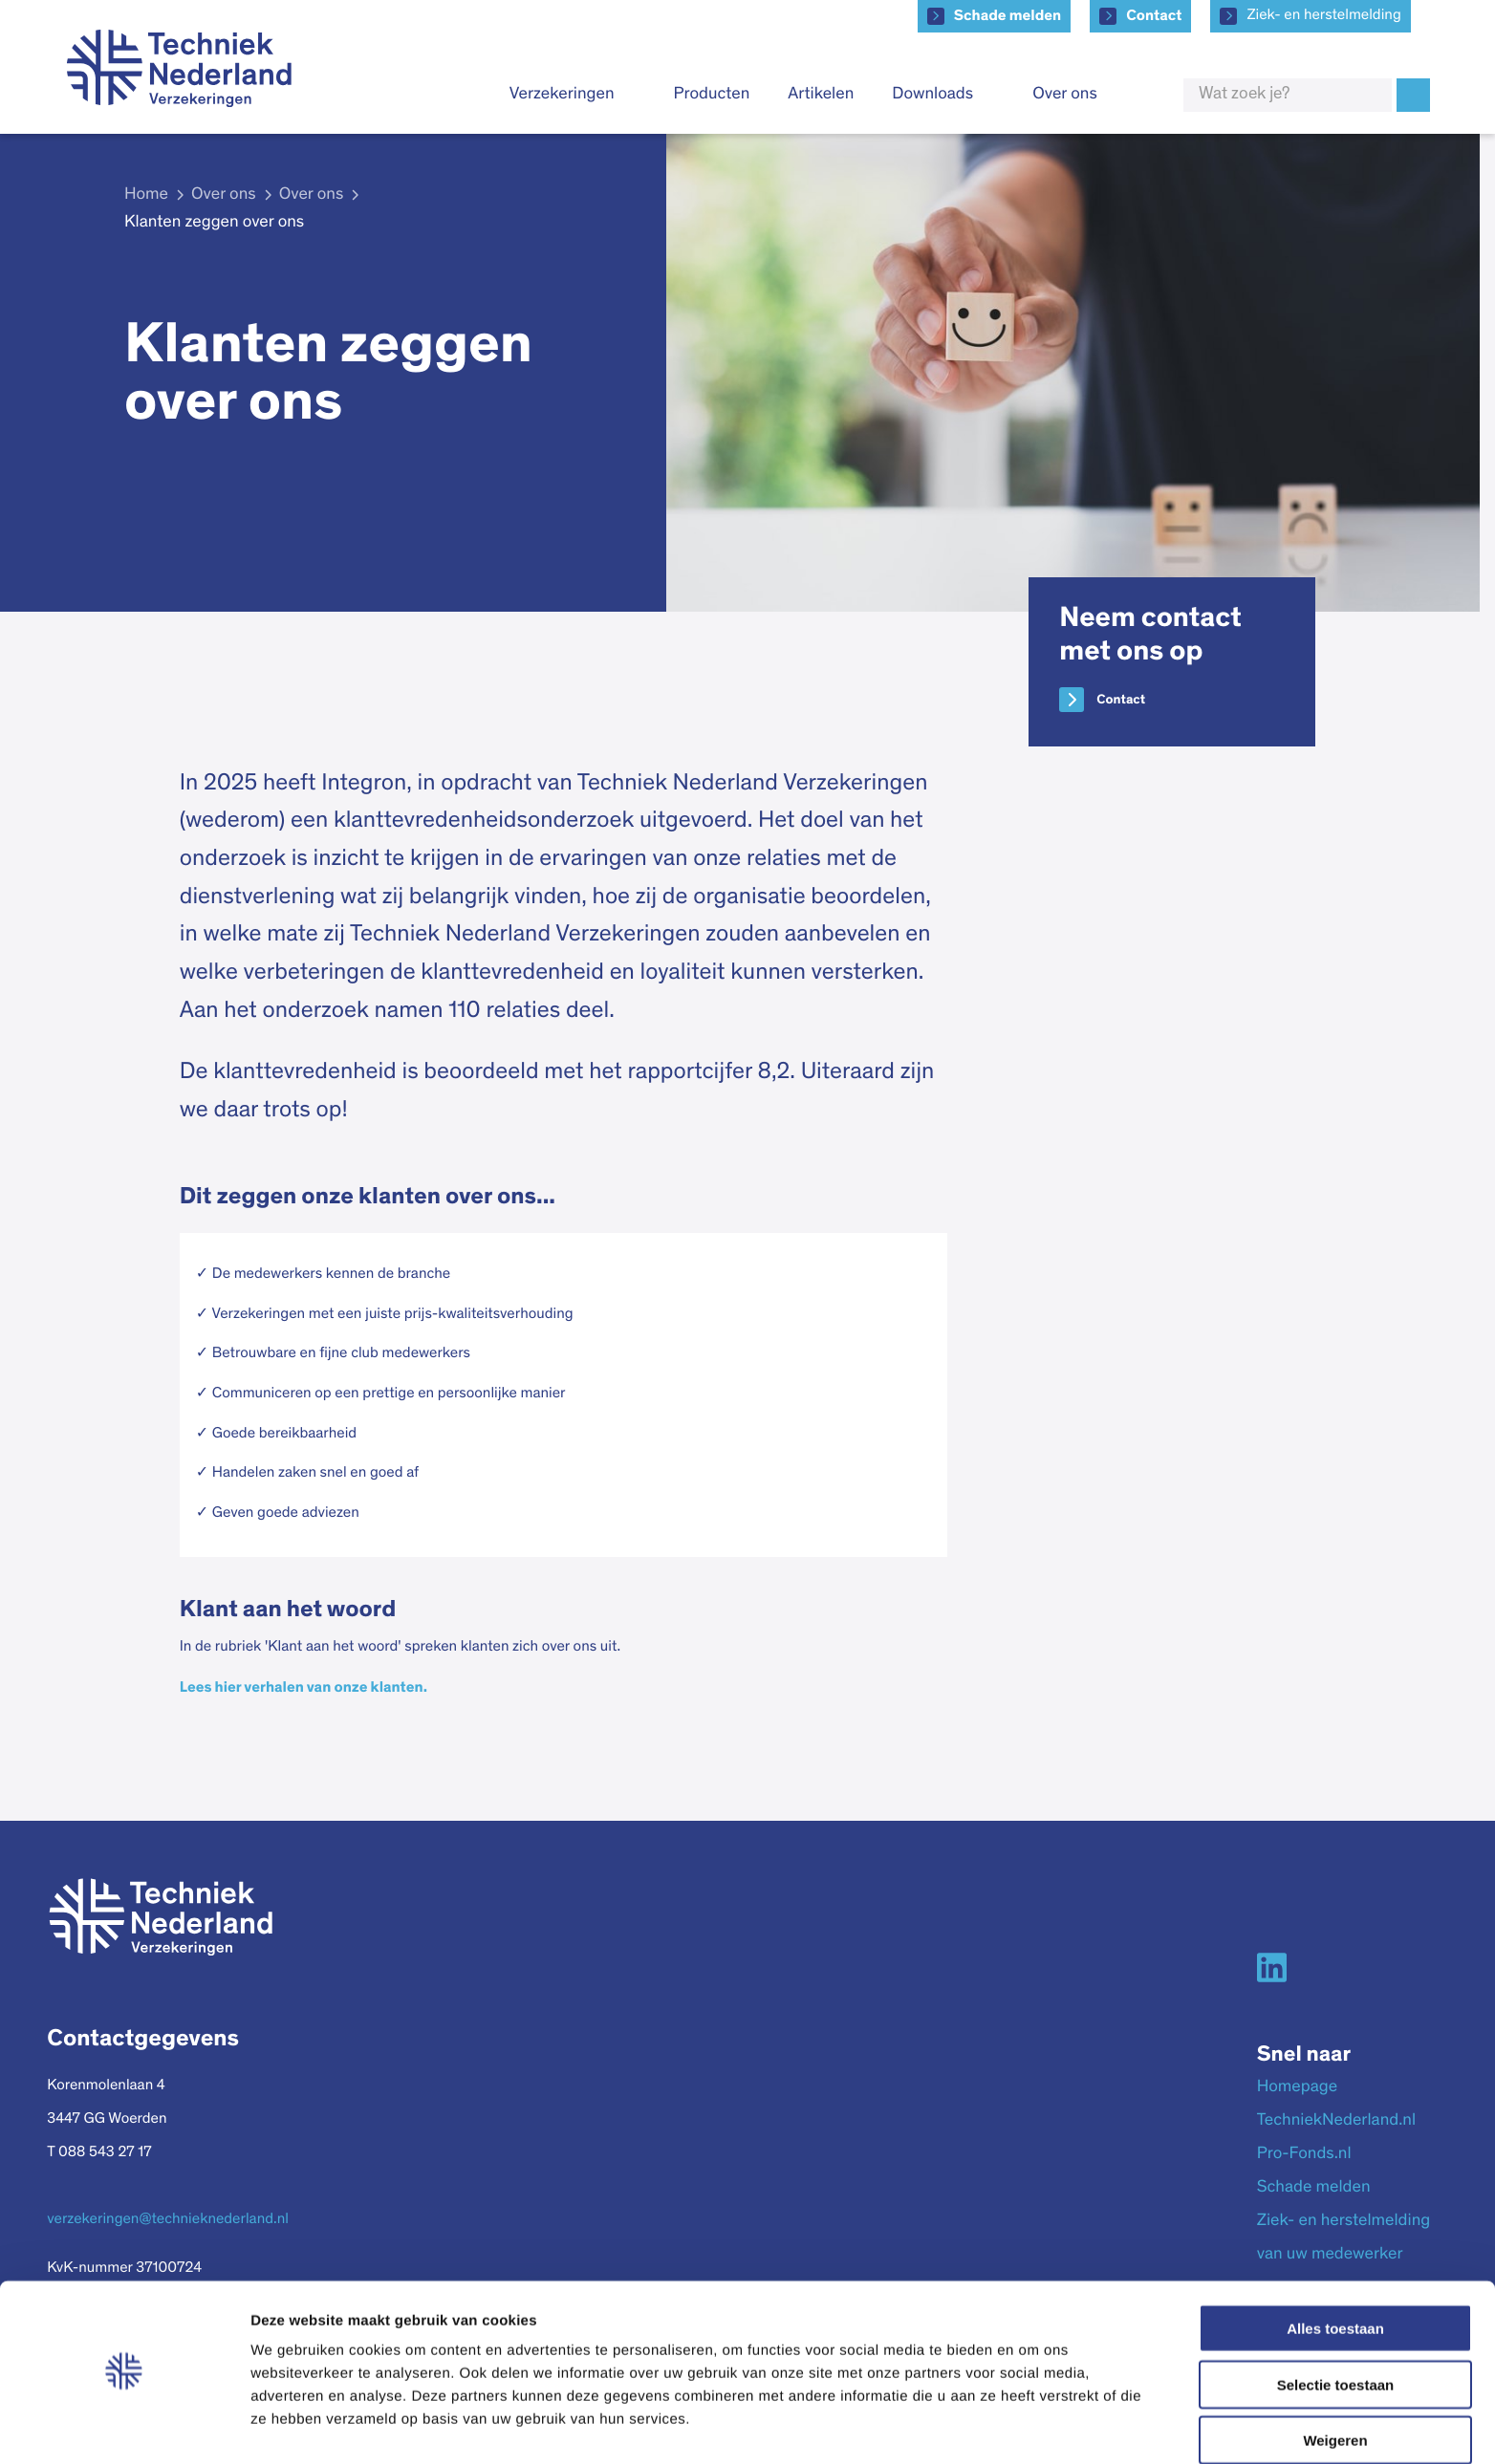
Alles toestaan (1335, 2273)
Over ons (1064, 94)
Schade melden (1007, 16)
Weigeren (1335, 2385)
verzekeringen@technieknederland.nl (168, 2220)
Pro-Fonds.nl (1304, 2154)
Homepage (1297, 2087)
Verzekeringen (562, 94)
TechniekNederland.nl (1336, 2120)
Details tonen (1032, 2426)
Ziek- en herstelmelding (1323, 16)
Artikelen (821, 94)
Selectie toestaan (1336, 2330)
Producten (712, 94)
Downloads (932, 94)
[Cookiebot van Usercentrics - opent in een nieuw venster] (123, 2426)
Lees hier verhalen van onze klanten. (303, 1688)
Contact (1153, 16)
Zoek (1413, 95)
